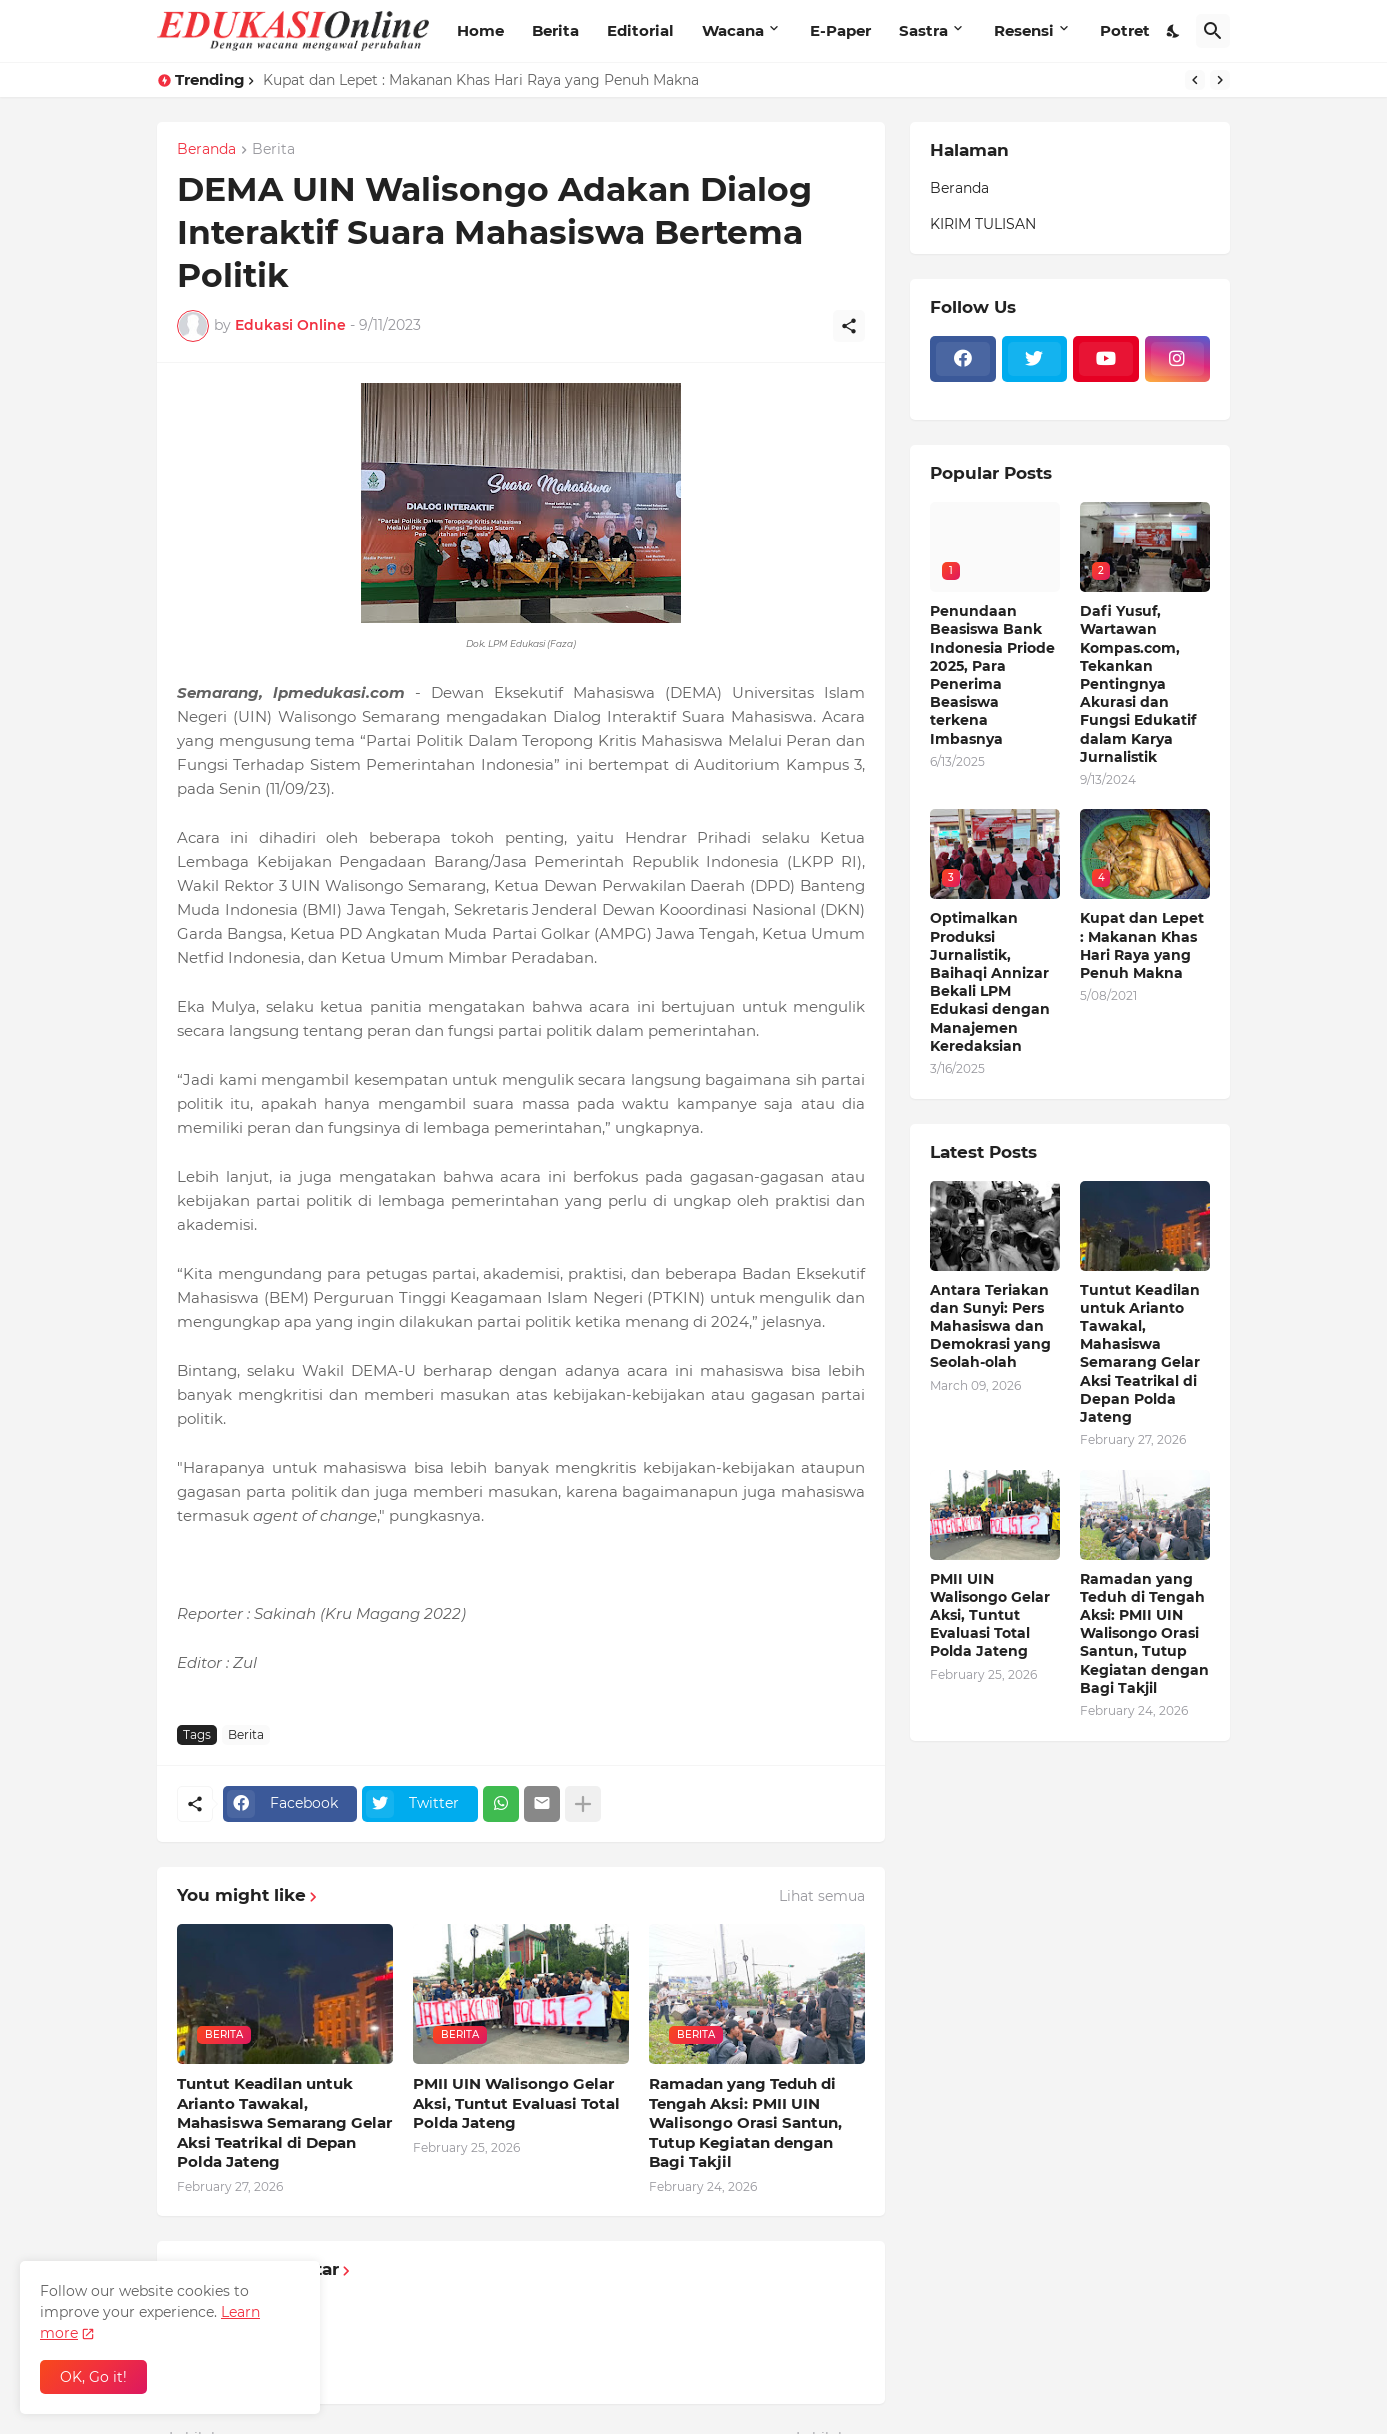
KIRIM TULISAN (983, 224)
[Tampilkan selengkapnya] (583, 1804)
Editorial (640, 30)
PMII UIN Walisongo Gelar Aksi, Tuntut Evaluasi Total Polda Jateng (516, 2103)
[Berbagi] (849, 326)
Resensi (1024, 30)
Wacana (733, 30)
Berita (555, 30)
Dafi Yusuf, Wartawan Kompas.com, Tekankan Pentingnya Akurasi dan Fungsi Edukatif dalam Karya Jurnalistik (1138, 684)
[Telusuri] (1213, 31)
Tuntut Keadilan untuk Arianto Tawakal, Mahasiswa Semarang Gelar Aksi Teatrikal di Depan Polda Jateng (284, 2122)
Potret (1125, 30)
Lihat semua (822, 1896)
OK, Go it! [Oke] (93, 2377)
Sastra (923, 30)
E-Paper (840, 30)
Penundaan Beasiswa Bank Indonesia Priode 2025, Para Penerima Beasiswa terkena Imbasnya (992, 674)
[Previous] (1195, 80)
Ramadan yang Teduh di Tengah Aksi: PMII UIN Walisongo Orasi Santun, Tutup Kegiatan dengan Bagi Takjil (745, 2122)
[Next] (1220, 80)
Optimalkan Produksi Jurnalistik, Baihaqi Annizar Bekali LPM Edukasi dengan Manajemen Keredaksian (990, 981)
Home (480, 30)
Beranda (206, 150)
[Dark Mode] (1174, 31)
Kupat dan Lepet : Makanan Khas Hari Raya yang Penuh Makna (481, 80)
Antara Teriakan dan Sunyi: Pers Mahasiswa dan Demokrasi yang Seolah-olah (990, 1326)
